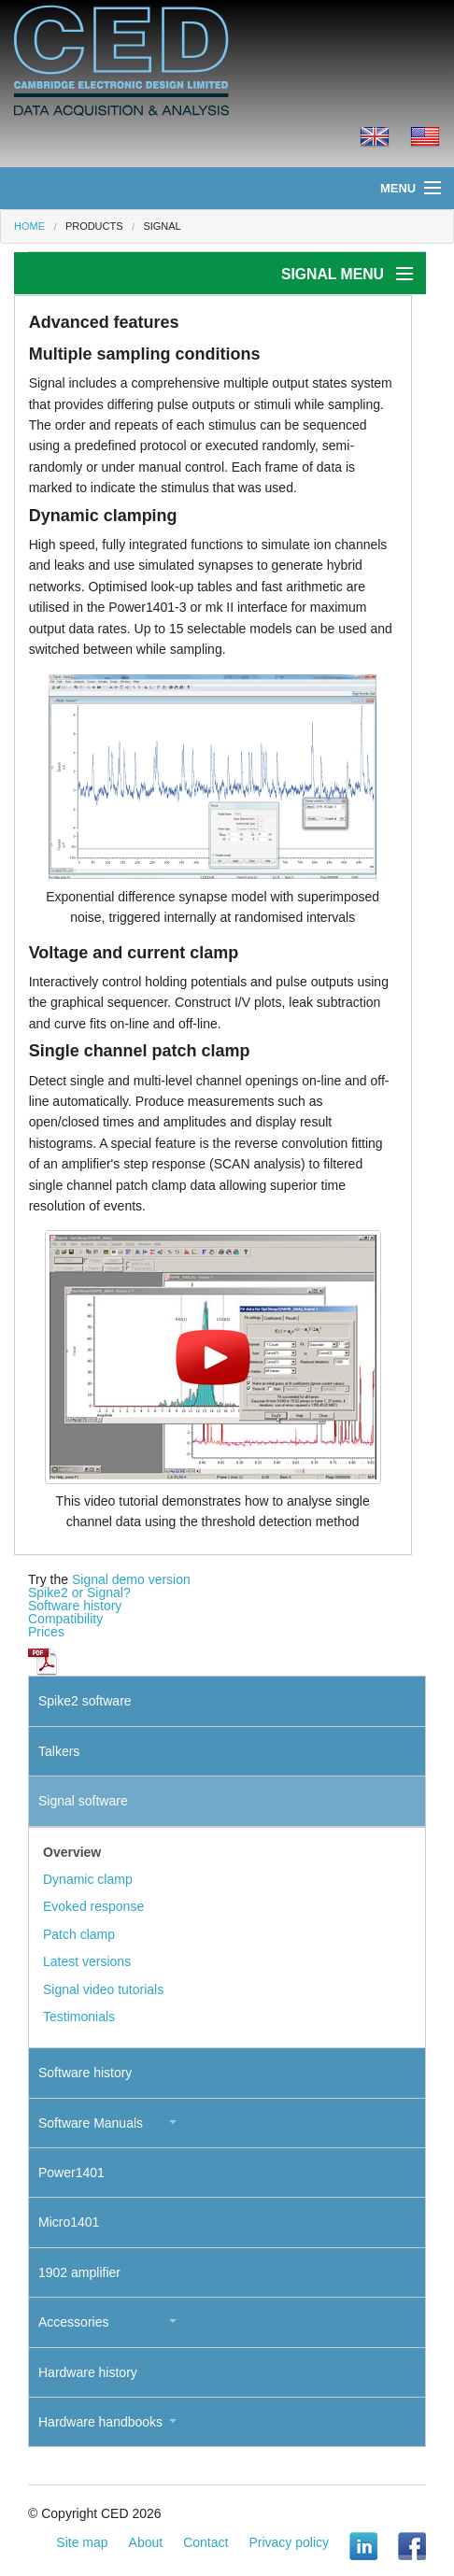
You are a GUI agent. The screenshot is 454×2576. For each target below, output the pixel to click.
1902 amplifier (79, 2272)
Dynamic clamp (88, 1879)
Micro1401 (68, 2222)
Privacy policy (288, 2542)
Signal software (83, 1800)
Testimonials (79, 2016)
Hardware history (87, 2372)
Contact (205, 2542)
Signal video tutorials (103, 1989)
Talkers (58, 1751)
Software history (74, 1605)
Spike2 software (85, 1700)
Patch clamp (79, 1934)
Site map (81, 2542)
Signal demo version (131, 1579)
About (146, 2542)
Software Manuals (90, 2123)
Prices (46, 1631)
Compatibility (65, 1618)
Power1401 (71, 2172)
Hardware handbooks (100, 2421)
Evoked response (93, 1906)
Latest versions (87, 1961)
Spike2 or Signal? (79, 1592)
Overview (72, 1852)
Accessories (73, 2321)
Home (29, 226)
